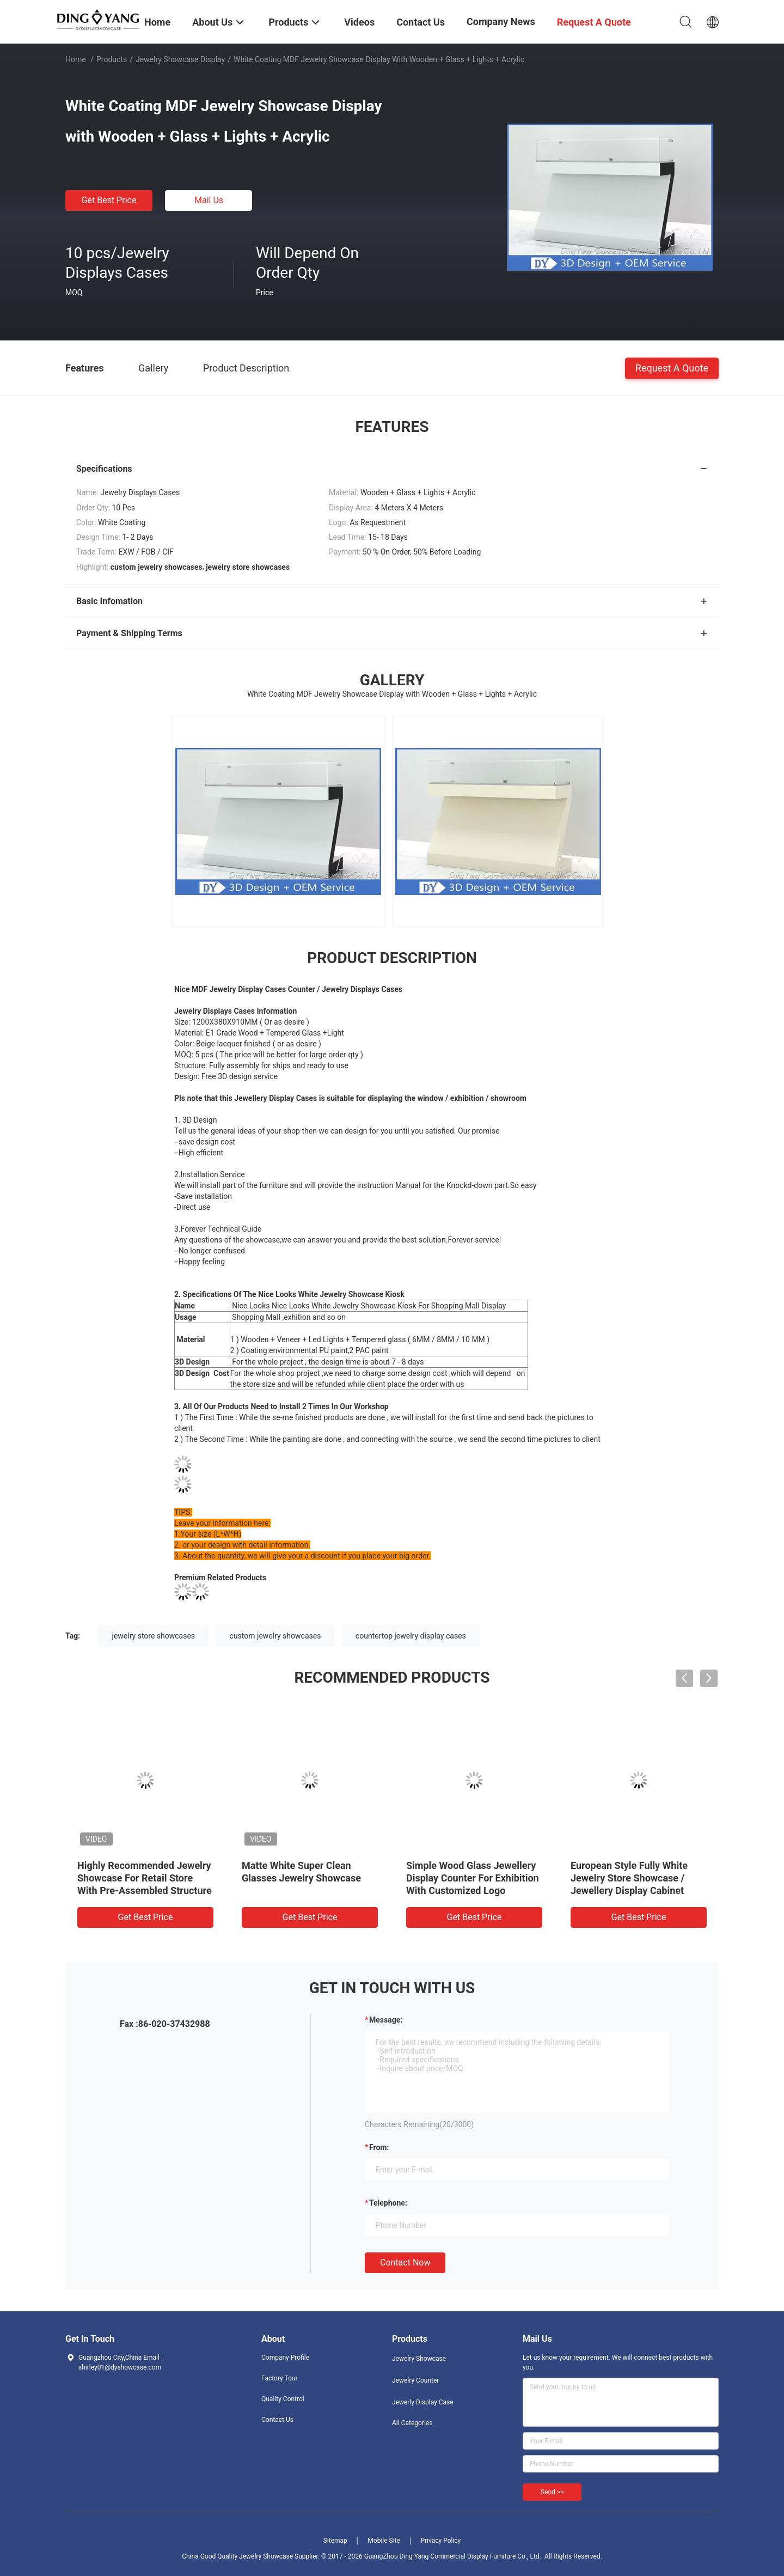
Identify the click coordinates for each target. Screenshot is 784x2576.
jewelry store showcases (153, 1635)
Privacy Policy (440, 2540)
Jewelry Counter (415, 2380)
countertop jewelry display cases (411, 1635)
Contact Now (405, 2262)
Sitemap (335, 2540)
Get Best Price (109, 200)
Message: (385, 2019)
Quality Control (282, 2399)
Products (111, 59)
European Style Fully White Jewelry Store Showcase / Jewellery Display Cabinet (629, 1878)
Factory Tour (279, 2378)
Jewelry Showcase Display (180, 59)
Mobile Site (383, 2540)
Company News (501, 21)
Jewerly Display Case (423, 2402)
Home (75, 59)
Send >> (552, 2492)
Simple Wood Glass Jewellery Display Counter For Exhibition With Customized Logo (472, 1878)
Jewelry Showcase (419, 2358)
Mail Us (208, 200)
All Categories (412, 2423)
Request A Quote (671, 367)
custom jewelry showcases (275, 1635)
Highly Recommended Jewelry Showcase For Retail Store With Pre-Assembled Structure (144, 1878)
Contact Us (277, 2419)
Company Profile (285, 2357)
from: (379, 2147)
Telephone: (388, 2203)
